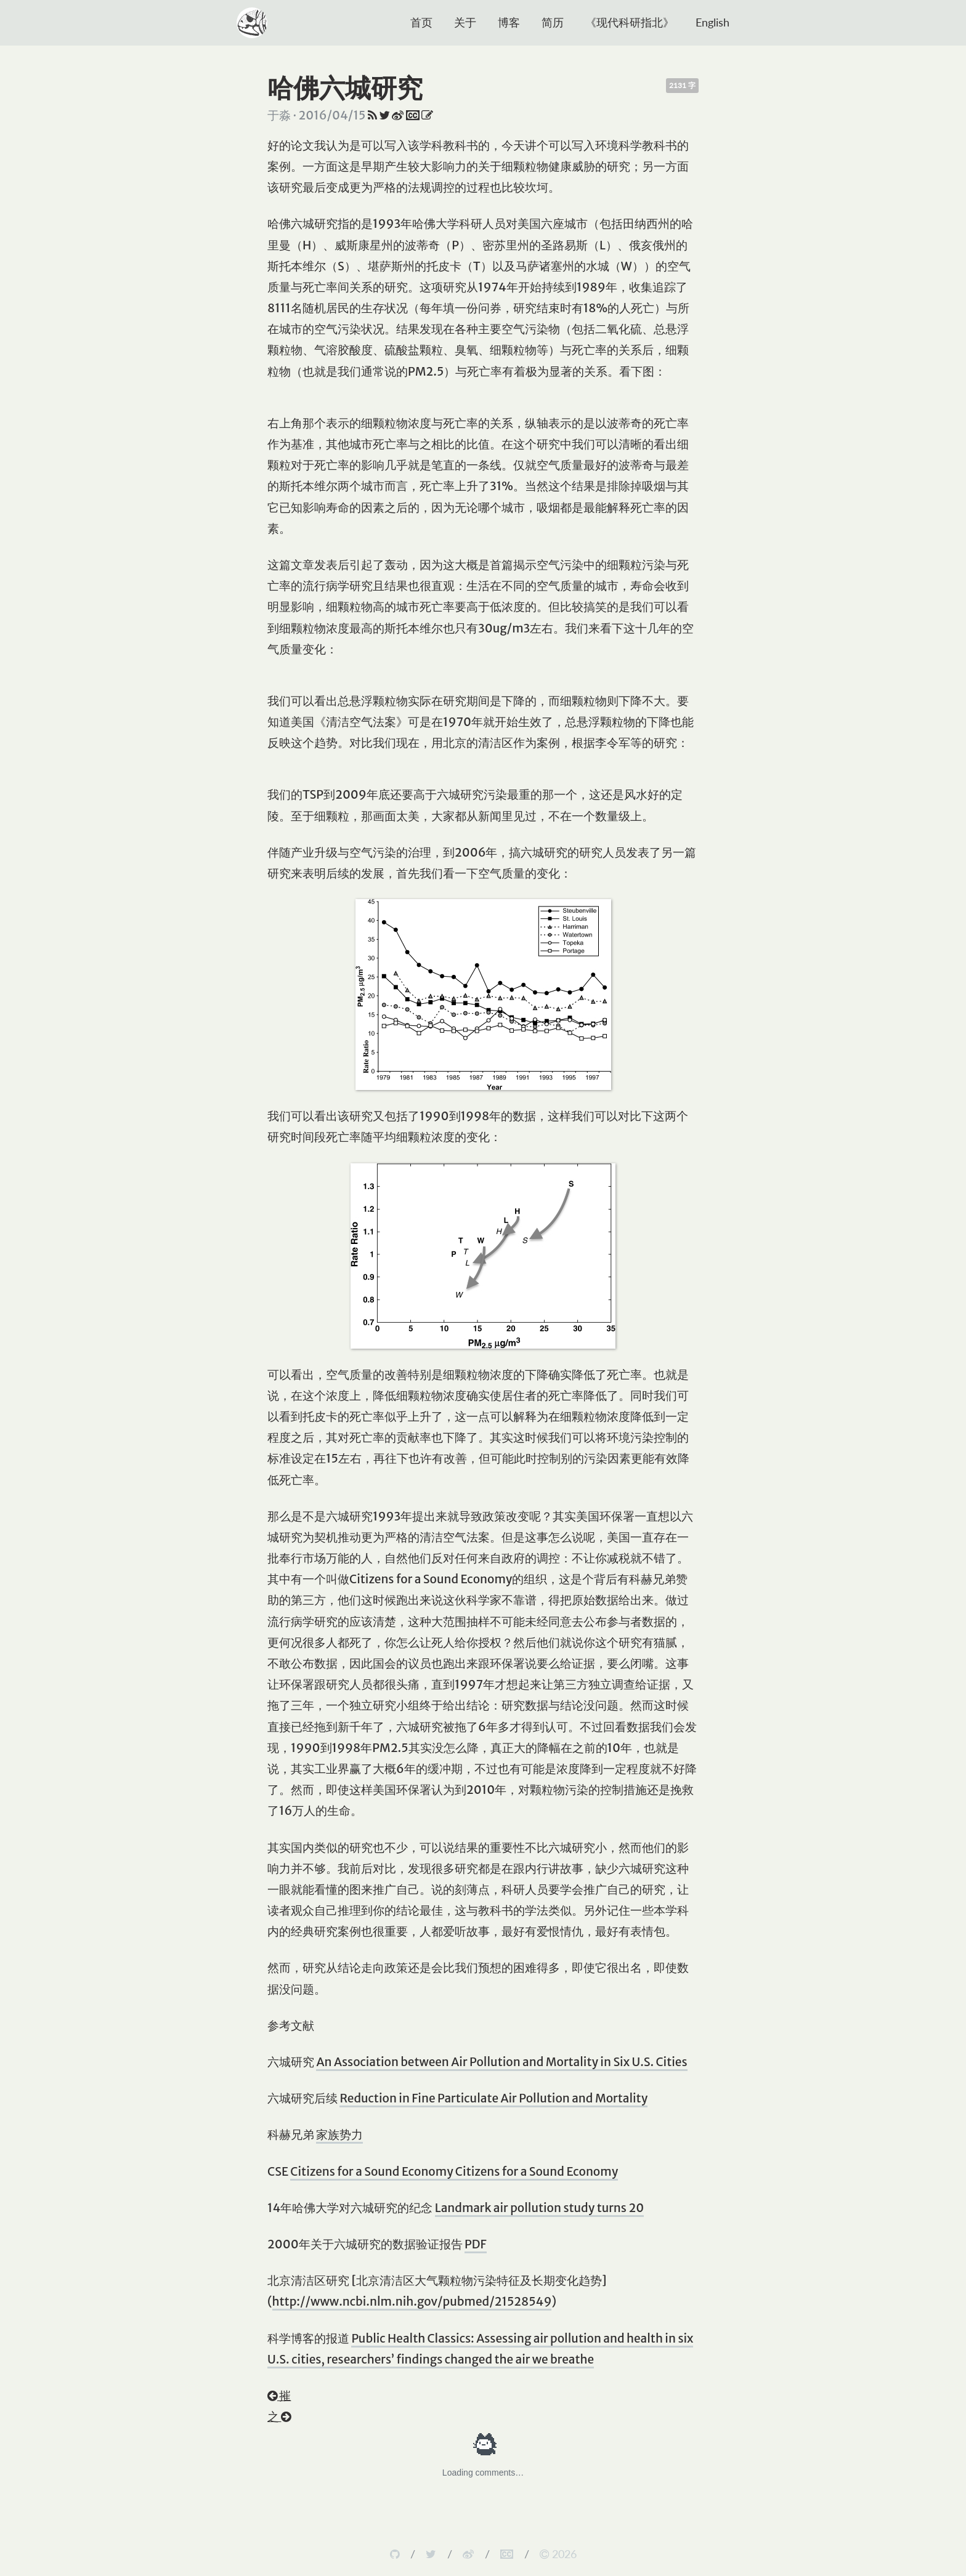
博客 (509, 22)
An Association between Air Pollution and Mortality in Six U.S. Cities (501, 2061)
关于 (465, 22)
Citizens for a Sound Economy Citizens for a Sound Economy (454, 2171)
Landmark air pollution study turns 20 (539, 2207)
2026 (558, 2554)
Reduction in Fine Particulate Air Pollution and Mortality (493, 2098)
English (712, 22)
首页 (421, 22)
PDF (476, 2244)
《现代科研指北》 (629, 22)
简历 (553, 22)
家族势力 (339, 2134)
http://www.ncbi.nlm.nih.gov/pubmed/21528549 (412, 2301)
